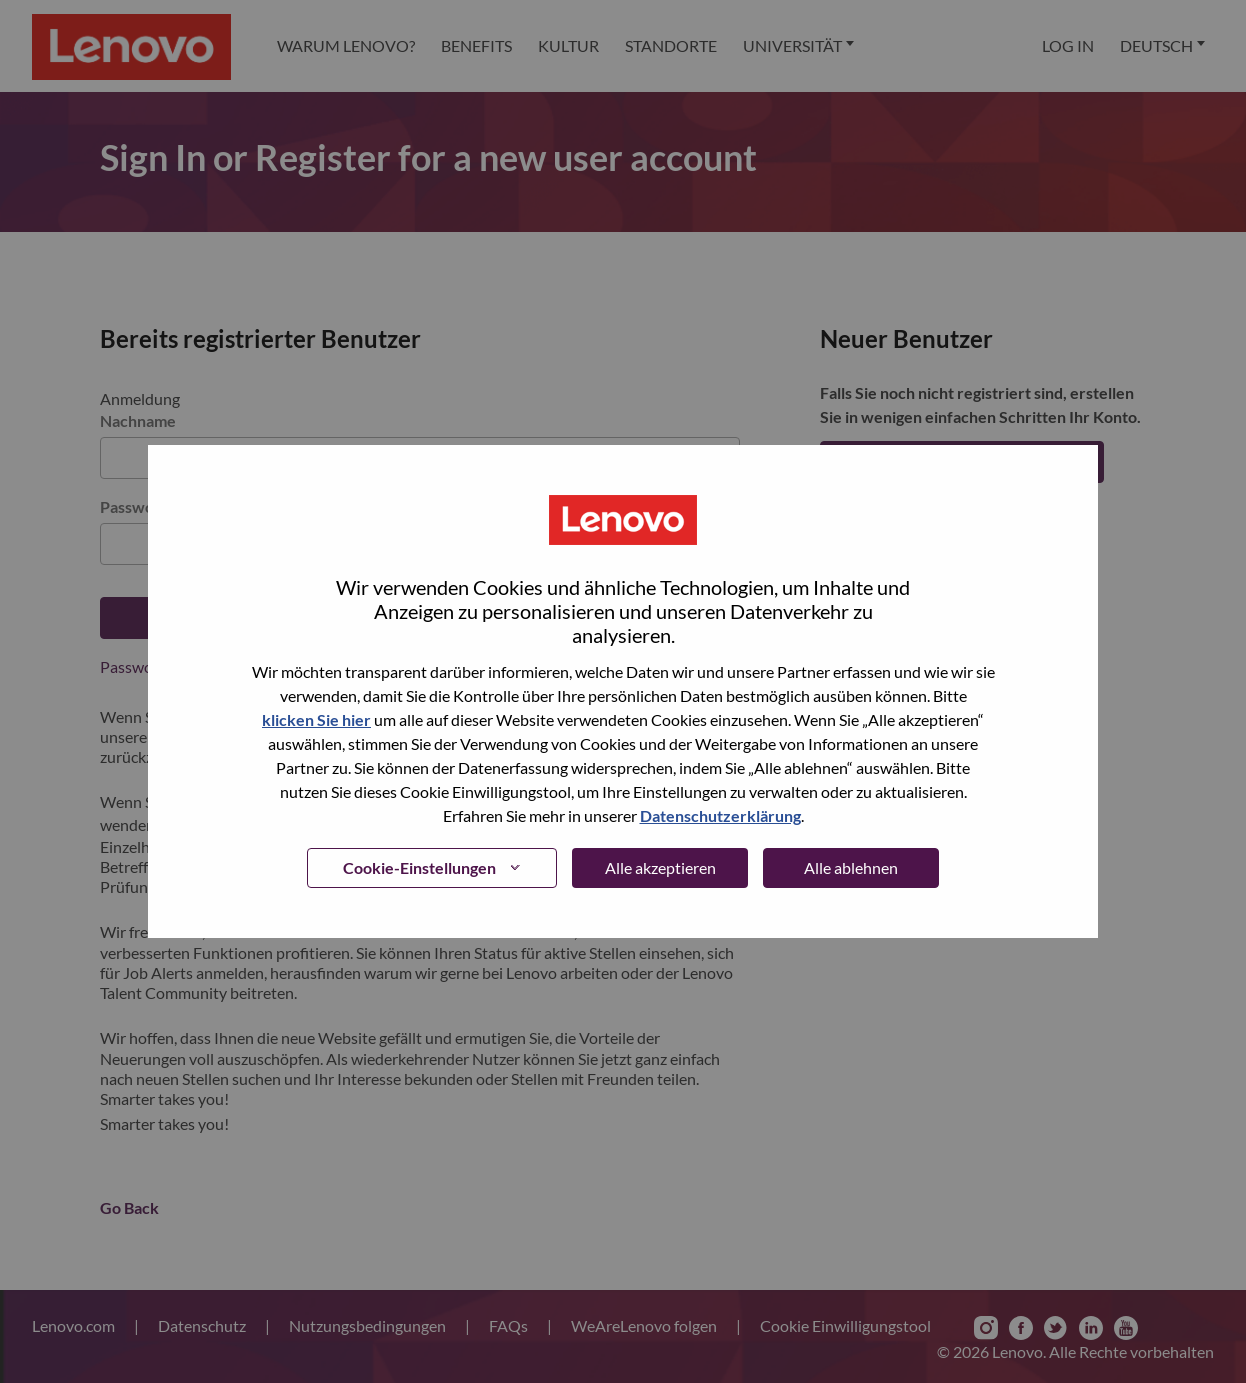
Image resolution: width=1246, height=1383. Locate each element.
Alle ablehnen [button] (851, 867)
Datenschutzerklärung (720, 815)
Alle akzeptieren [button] (660, 867)
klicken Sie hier (316, 719)
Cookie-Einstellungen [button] (419, 867)
